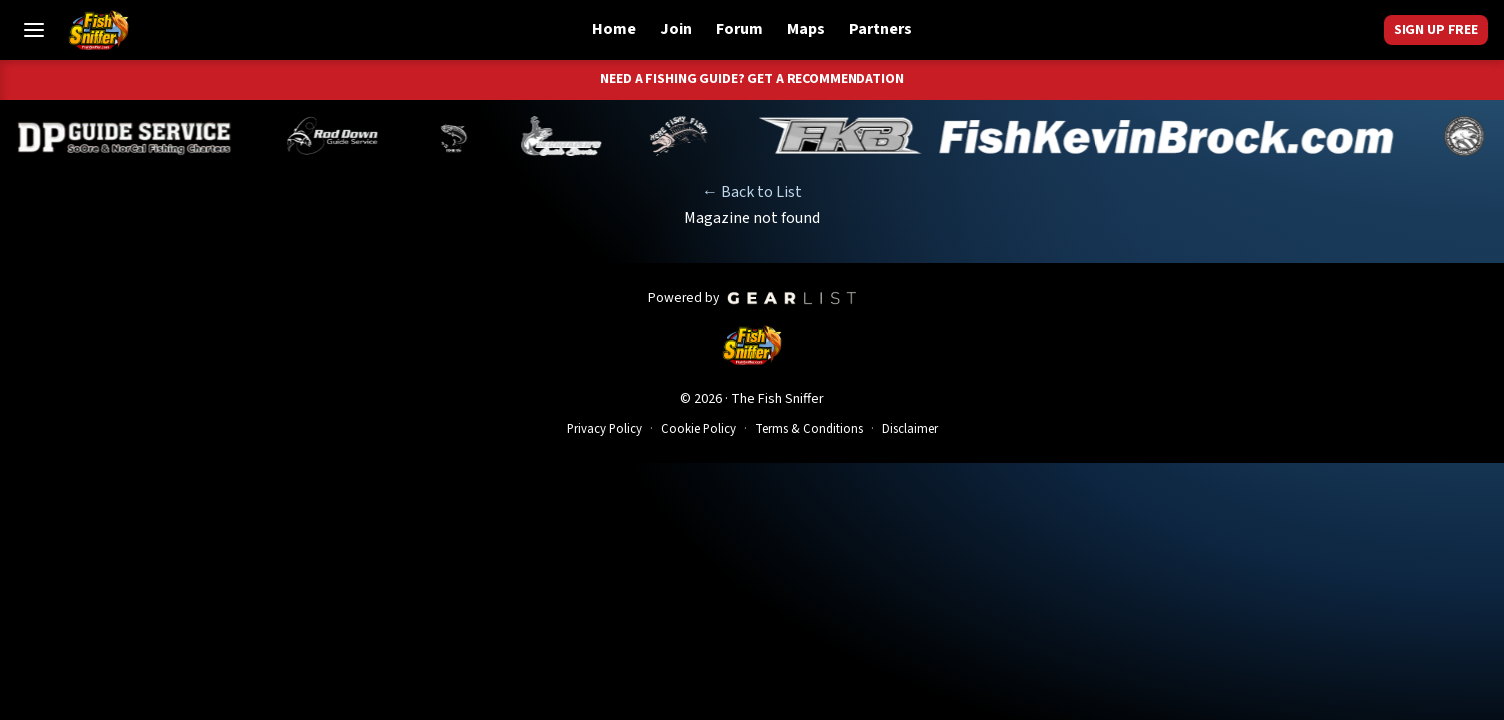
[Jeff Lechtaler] (572, 136)
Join (676, 29)
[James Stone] (1474, 136)
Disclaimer (910, 429)
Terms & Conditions (809, 429)
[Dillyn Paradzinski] (135, 136)
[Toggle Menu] (34, 30)
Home (614, 29)
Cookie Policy (698, 429)
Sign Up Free (1436, 30)
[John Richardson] (689, 136)
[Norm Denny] (464, 136)
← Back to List (752, 192)
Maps (806, 29)
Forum (739, 29)
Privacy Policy (604, 429)
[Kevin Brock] (1086, 136)
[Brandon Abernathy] (346, 136)
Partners (880, 29)
